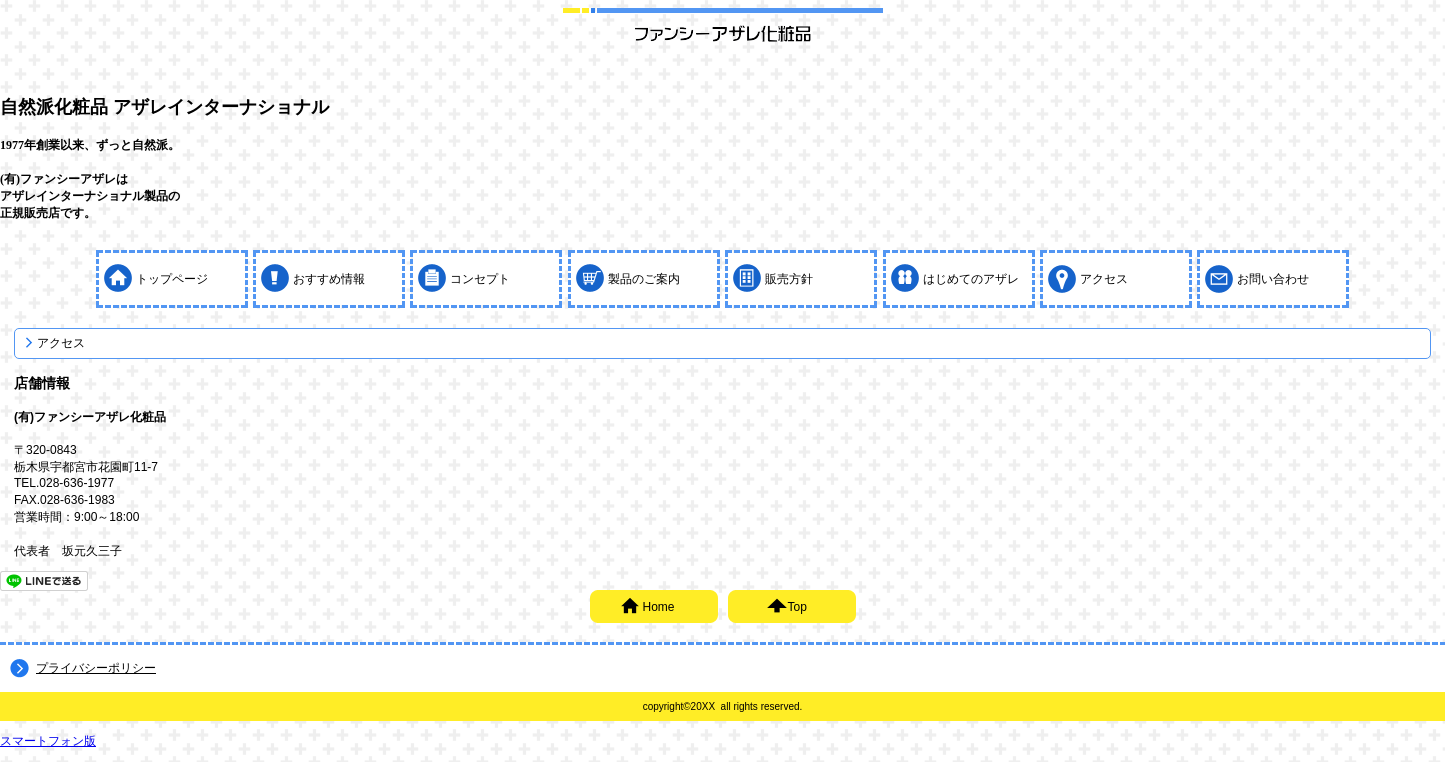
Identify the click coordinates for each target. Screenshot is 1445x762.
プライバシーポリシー (96, 668)
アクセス (61, 343)
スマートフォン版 (48, 741)
